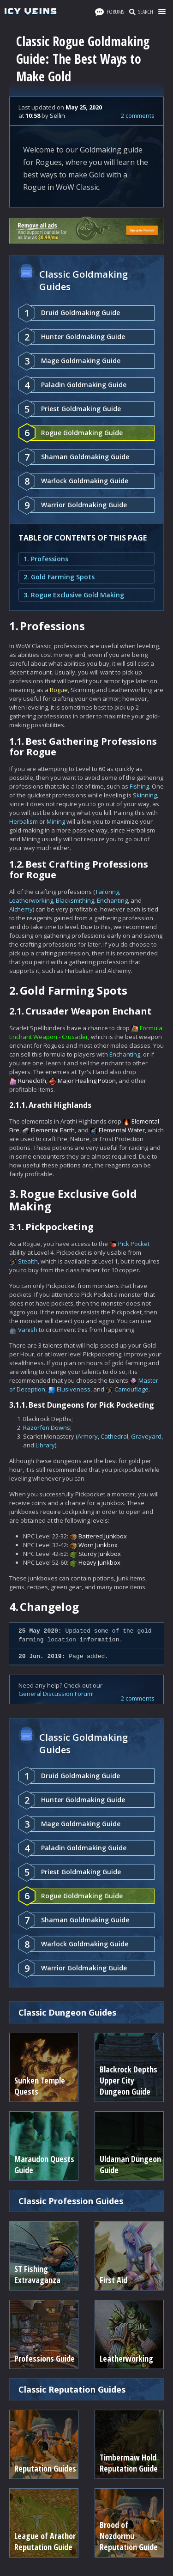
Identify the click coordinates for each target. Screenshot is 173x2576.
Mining (56, 821)
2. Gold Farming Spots (59, 576)
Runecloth (32, 1080)
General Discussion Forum (55, 1693)
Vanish (27, 1329)
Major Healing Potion (87, 1080)
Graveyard (146, 1436)
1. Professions (46, 558)
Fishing (139, 786)
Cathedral (114, 1436)
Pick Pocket (133, 1243)
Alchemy (21, 909)
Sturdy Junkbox (99, 1553)
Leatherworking (31, 900)
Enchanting (112, 900)
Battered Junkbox (102, 1536)
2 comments (138, 115)
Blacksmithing (75, 900)
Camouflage (131, 1389)
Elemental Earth (53, 1130)
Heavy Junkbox (99, 1562)
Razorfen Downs (46, 1427)
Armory (88, 1436)
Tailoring (107, 891)
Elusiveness (73, 1389)
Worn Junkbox (98, 1545)
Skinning (145, 795)
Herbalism (23, 821)
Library (45, 1445)
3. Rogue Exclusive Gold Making (74, 594)
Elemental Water (122, 1130)
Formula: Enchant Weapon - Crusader (86, 1032)
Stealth (28, 1261)
